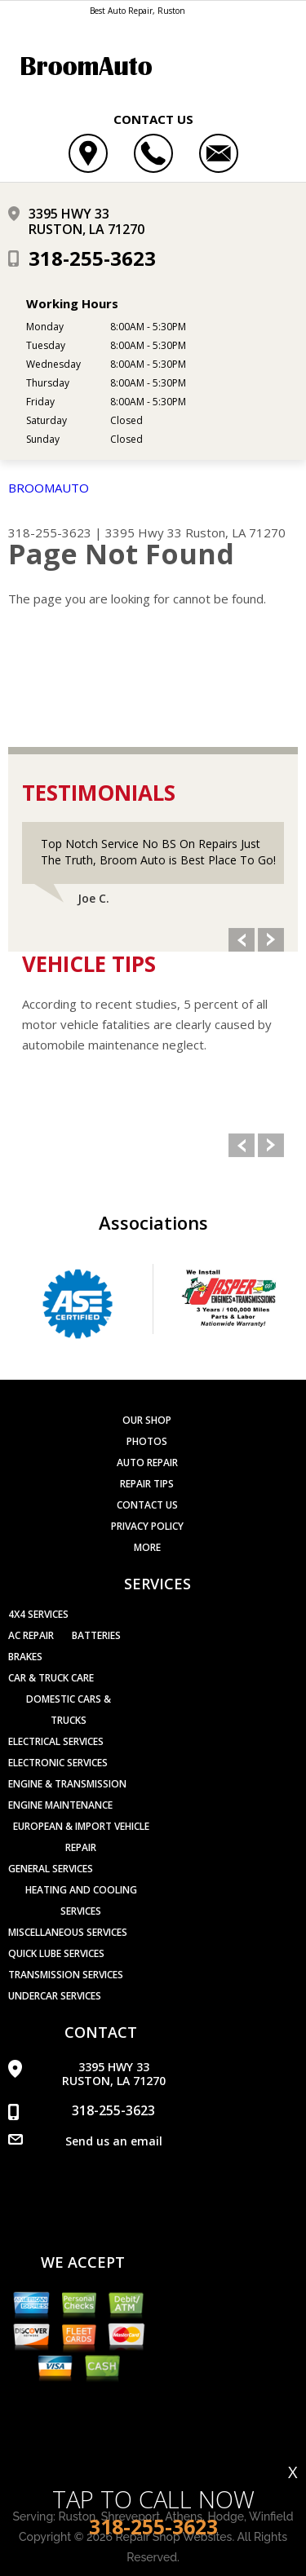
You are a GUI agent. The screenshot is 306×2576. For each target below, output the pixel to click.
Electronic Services (58, 1763)
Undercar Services (54, 1996)
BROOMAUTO (48, 487)
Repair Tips (147, 1484)
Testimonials (98, 792)
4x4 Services (38, 1614)
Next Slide (271, 940)
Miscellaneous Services (67, 1932)
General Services (50, 1869)
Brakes (25, 1657)
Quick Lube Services (56, 1953)
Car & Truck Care (51, 1678)
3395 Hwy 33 (143, 532)
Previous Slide (241, 940)
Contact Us (147, 1505)
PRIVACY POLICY (147, 1526)
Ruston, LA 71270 (235, 532)
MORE (147, 1547)
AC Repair (31, 1635)
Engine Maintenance (60, 1805)
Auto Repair (147, 1462)
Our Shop (146, 1420)
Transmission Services (65, 1975)
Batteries (96, 1635)
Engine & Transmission (67, 1784)
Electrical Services (56, 1741)
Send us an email (113, 2141)
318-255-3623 (92, 258)
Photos (146, 1441)
